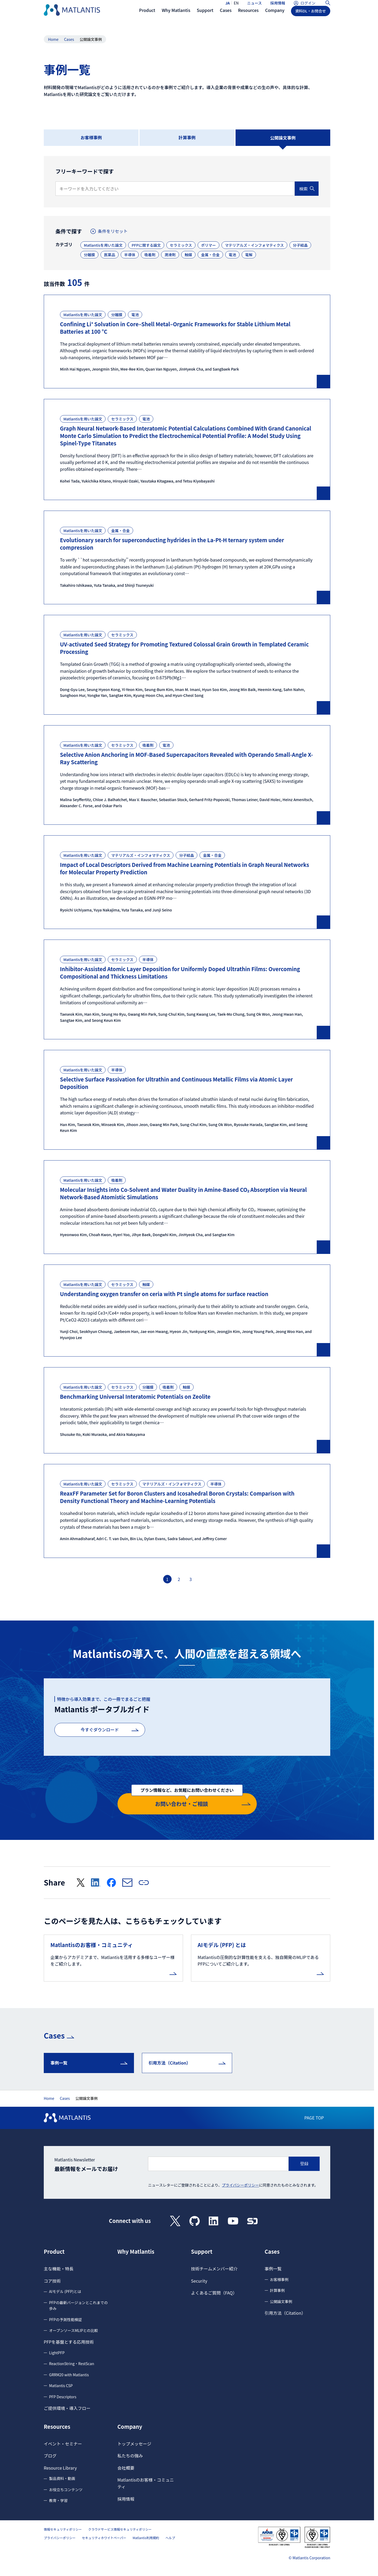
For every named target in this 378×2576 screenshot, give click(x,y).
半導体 (129, 254)
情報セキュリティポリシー (63, 2528)
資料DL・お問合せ (310, 20)
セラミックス (181, 245)
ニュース (254, 7)
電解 (249, 254)
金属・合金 (210, 254)
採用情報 (277, 7)
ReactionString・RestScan (71, 2362)
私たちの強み (130, 2454)
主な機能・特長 (58, 2267)
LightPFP (57, 2351)
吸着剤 (149, 254)
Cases (69, 39)
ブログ (50, 2454)
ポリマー (208, 245)
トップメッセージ (134, 2442)
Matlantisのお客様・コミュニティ (146, 2481)
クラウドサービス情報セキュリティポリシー (119, 2528)
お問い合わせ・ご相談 (187, 1799)
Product (54, 2250)
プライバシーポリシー (240, 2183)
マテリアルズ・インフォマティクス (254, 245)
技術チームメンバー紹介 (214, 2267)
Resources (57, 2425)
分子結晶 (300, 245)
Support (201, 2250)
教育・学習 (58, 2498)
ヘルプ (170, 2536)
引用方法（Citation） (170, 2061)
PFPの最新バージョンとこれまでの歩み (78, 2303)
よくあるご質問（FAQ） (214, 2291)
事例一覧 (58, 2061)
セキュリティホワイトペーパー (104, 2536)
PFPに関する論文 (146, 245)
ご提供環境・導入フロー (67, 2406)
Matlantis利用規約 (146, 2536)
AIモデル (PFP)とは (65, 2289)
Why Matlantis (136, 2250)
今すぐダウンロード (100, 1729)
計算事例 (187, 137)
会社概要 (126, 2466)
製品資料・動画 (62, 2476)
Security (199, 2279)
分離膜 (89, 254)
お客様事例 (91, 137)
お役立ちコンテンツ (65, 2488)
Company (130, 2425)
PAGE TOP (314, 2116)
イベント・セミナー (63, 2442)
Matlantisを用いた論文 (103, 245)
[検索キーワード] (175, 188)
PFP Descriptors (62, 2395)
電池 (232, 254)
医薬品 (109, 254)
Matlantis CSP (61, 2384)
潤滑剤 (170, 254)
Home (53, 39)
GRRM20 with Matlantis (69, 2373)
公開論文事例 (281, 2300)
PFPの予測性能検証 (65, 2318)
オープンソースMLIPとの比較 (73, 2328)
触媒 (188, 254)
